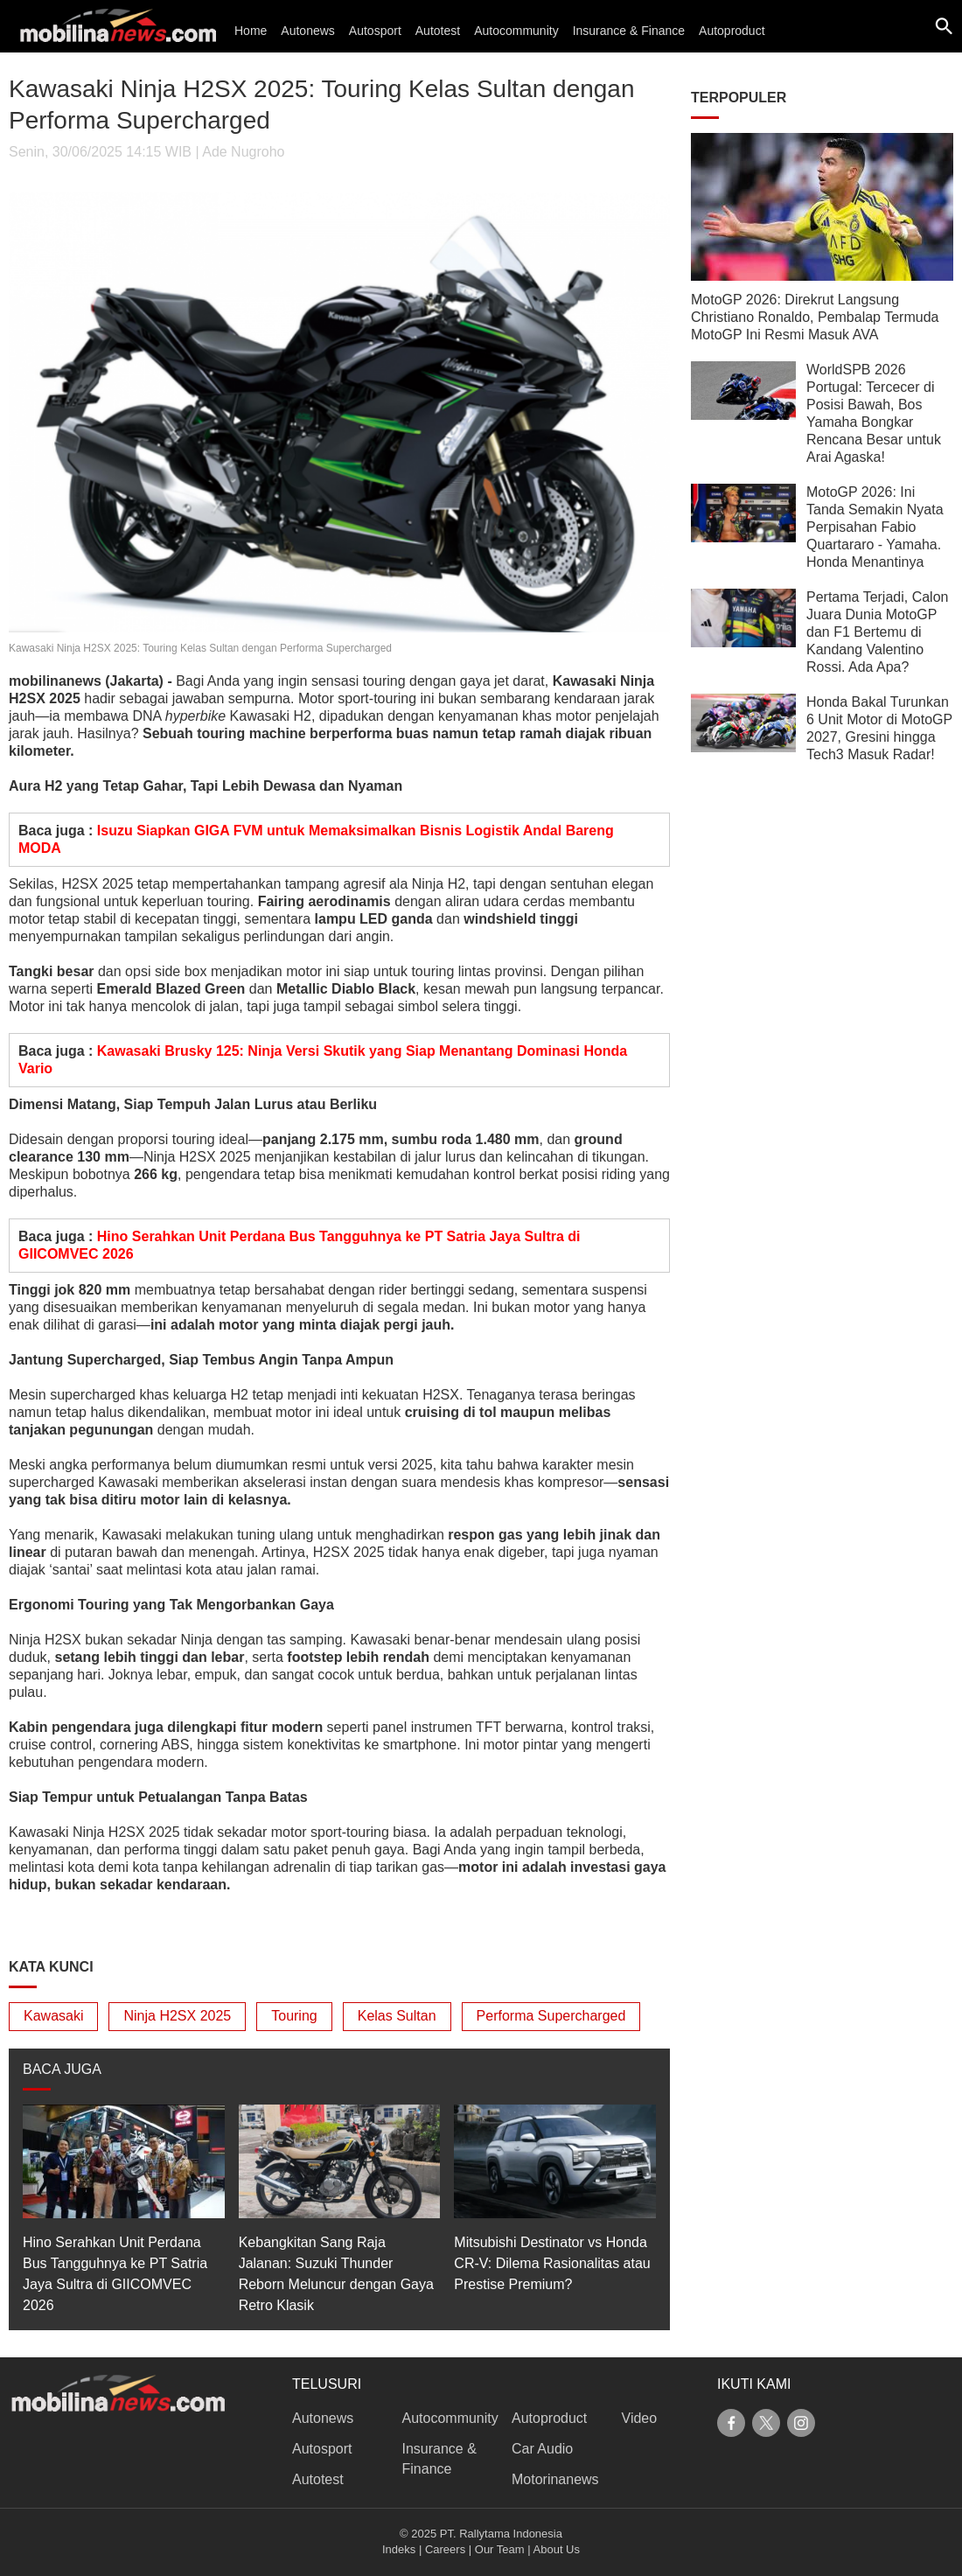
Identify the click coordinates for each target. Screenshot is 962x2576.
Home (250, 31)
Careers (445, 2549)
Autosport (375, 31)
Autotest (437, 31)
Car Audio (542, 2448)
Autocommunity (516, 31)
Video (640, 2418)
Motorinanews (555, 2479)
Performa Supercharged (551, 2015)
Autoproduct (732, 31)
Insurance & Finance (629, 31)
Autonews (307, 31)
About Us (556, 2549)
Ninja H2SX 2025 (177, 2015)
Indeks (398, 2549)
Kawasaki (53, 2015)
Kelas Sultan (397, 2015)
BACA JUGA (62, 2069)
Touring (294, 2015)
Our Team (500, 2549)
